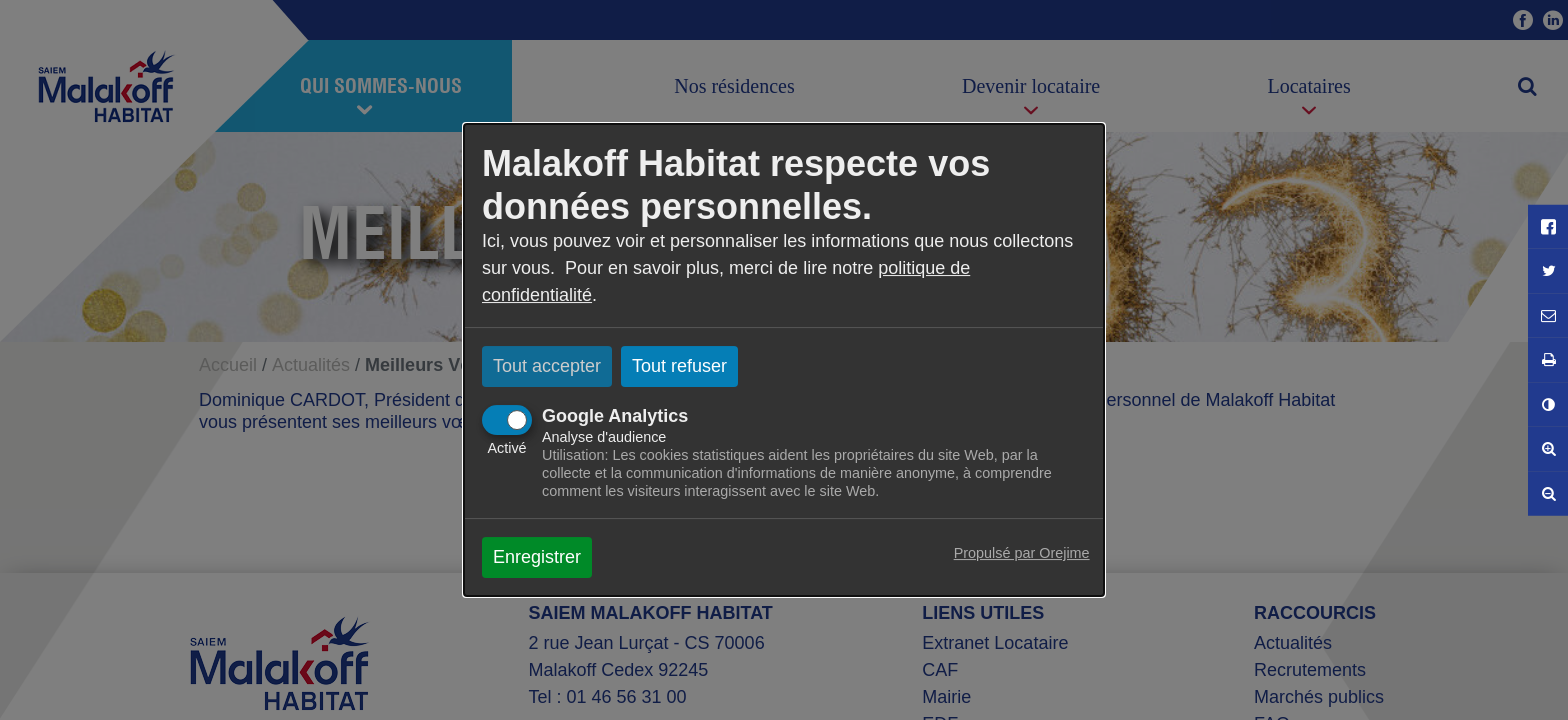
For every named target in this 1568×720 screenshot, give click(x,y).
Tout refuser (679, 366)
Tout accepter (547, 366)
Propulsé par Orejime (1022, 553)
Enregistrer (537, 557)
